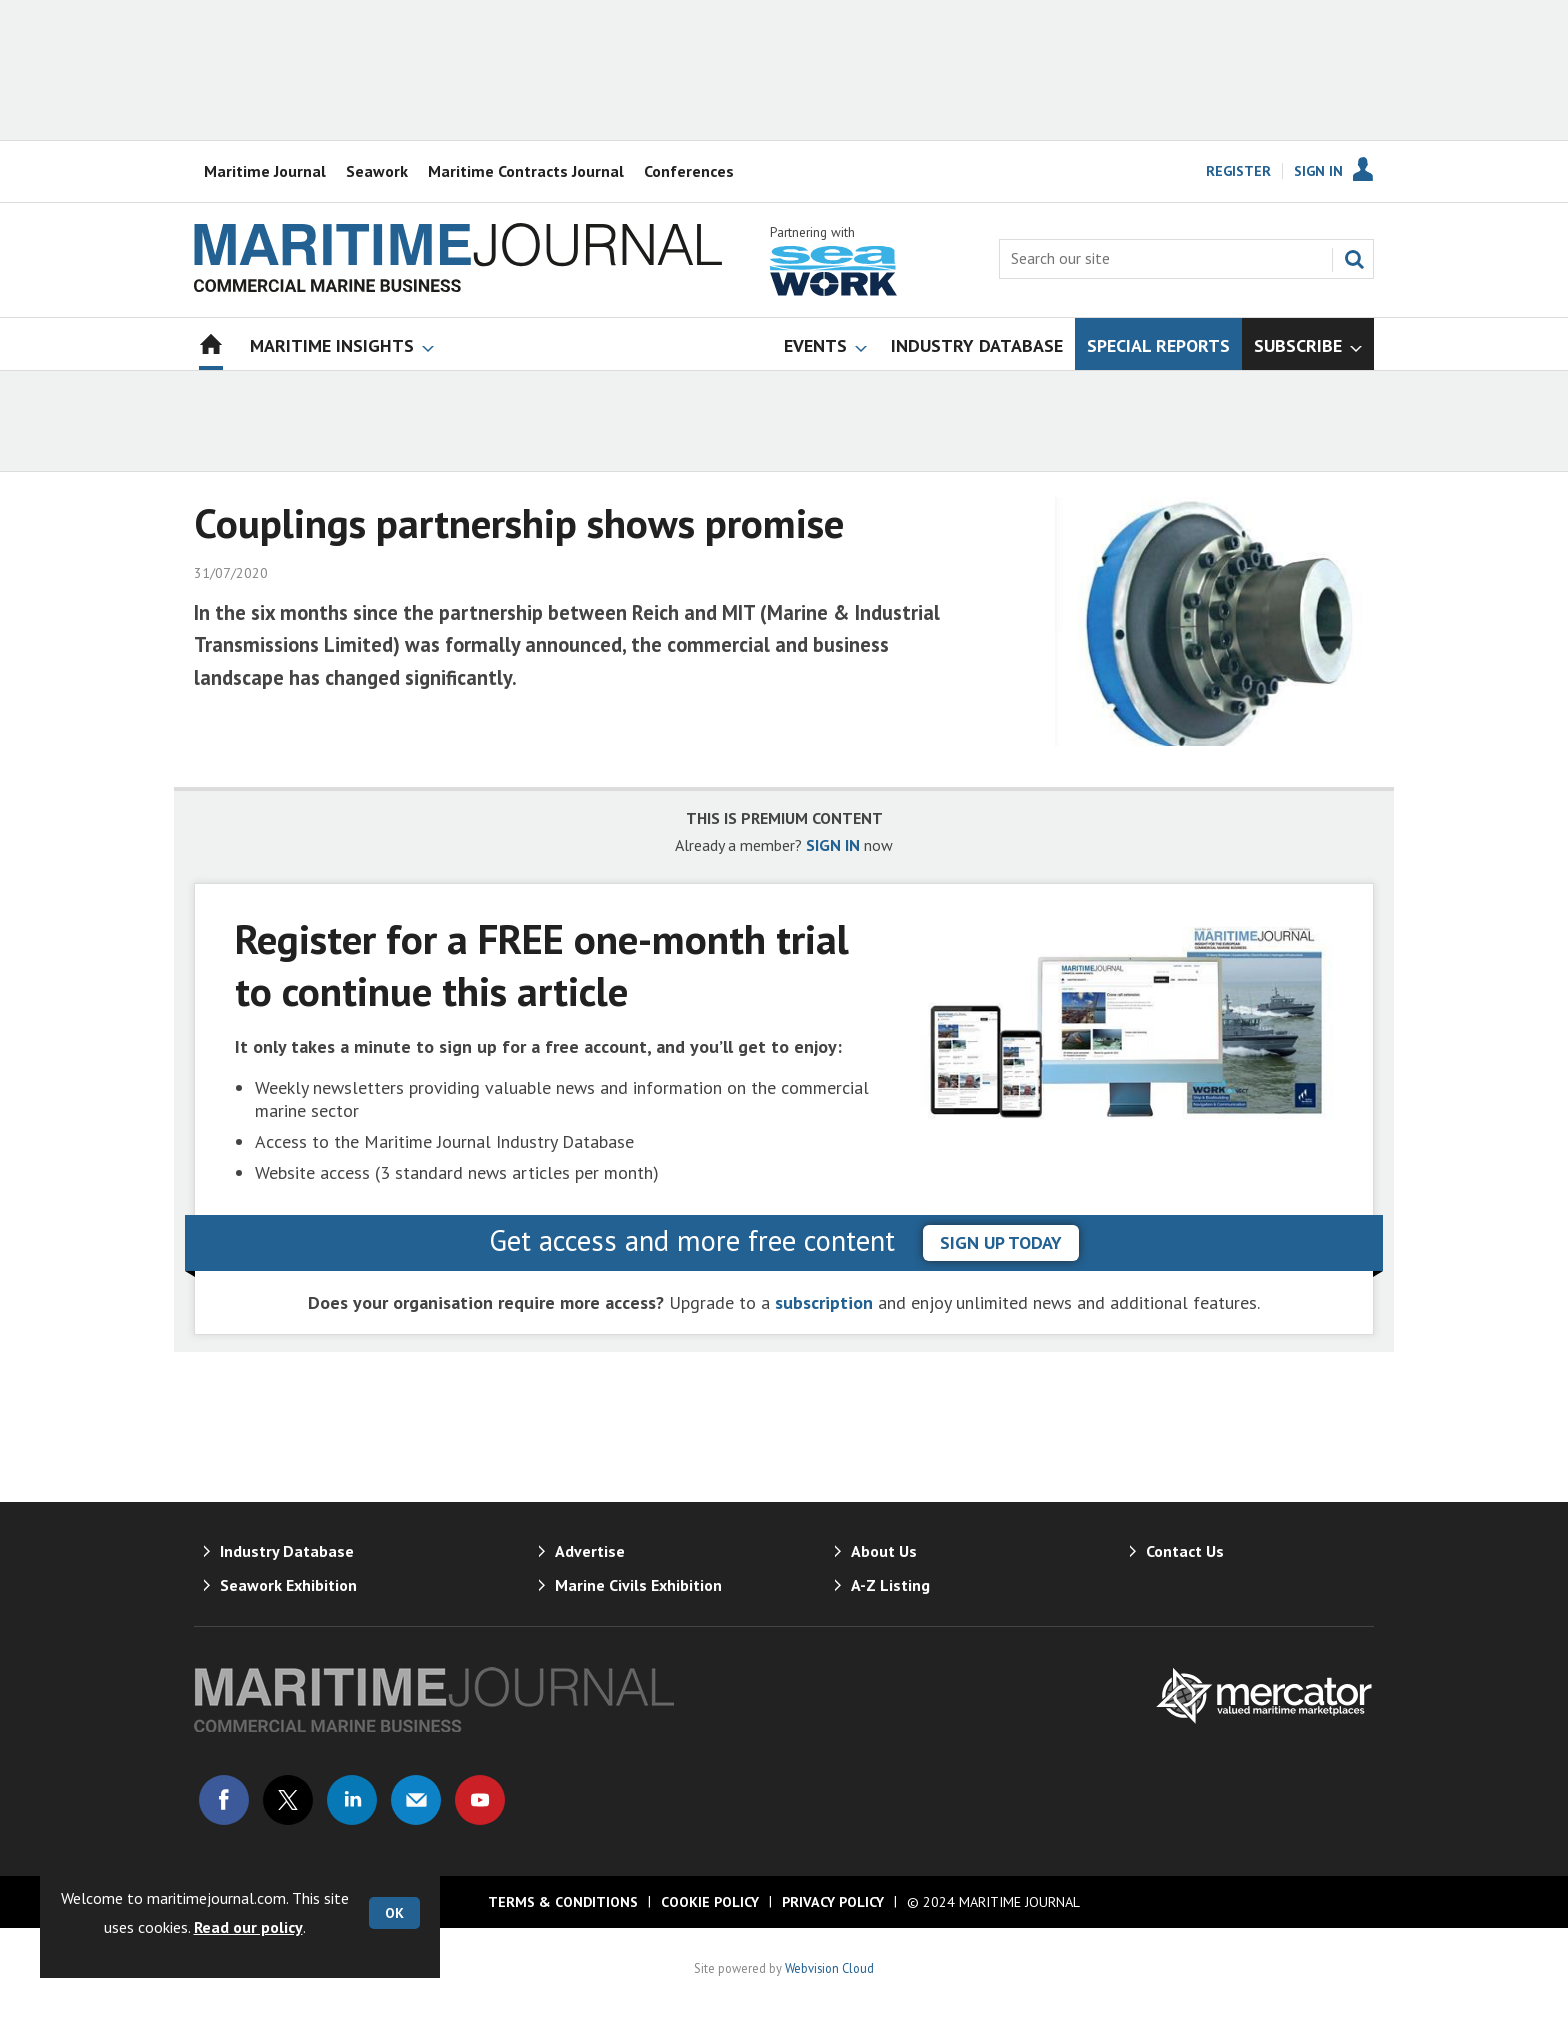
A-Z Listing (890, 1585)
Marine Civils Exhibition (638, 1585)
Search (1354, 259)
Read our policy (248, 1927)
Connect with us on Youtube (480, 1800)
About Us (884, 1551)
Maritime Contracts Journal (526, 171)
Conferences (689, 171)
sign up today (1001, 1242)
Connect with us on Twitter (288, 1800)
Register (1238, 171)
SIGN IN (833, 845)
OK (394, 1913)
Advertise (590, 1551)
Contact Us (1185, 1551)
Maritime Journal (265, 171)
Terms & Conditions (563, 1902)
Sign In (1318, 171)
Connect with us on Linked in (352, 1800)
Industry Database (287, 1551)
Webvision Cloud (829, 1968)
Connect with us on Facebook (224, 1800)
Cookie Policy (710, 1902)
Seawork (377, 171)
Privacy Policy (833, 1902)
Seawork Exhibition (288, 1585)
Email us (416, 1800)
